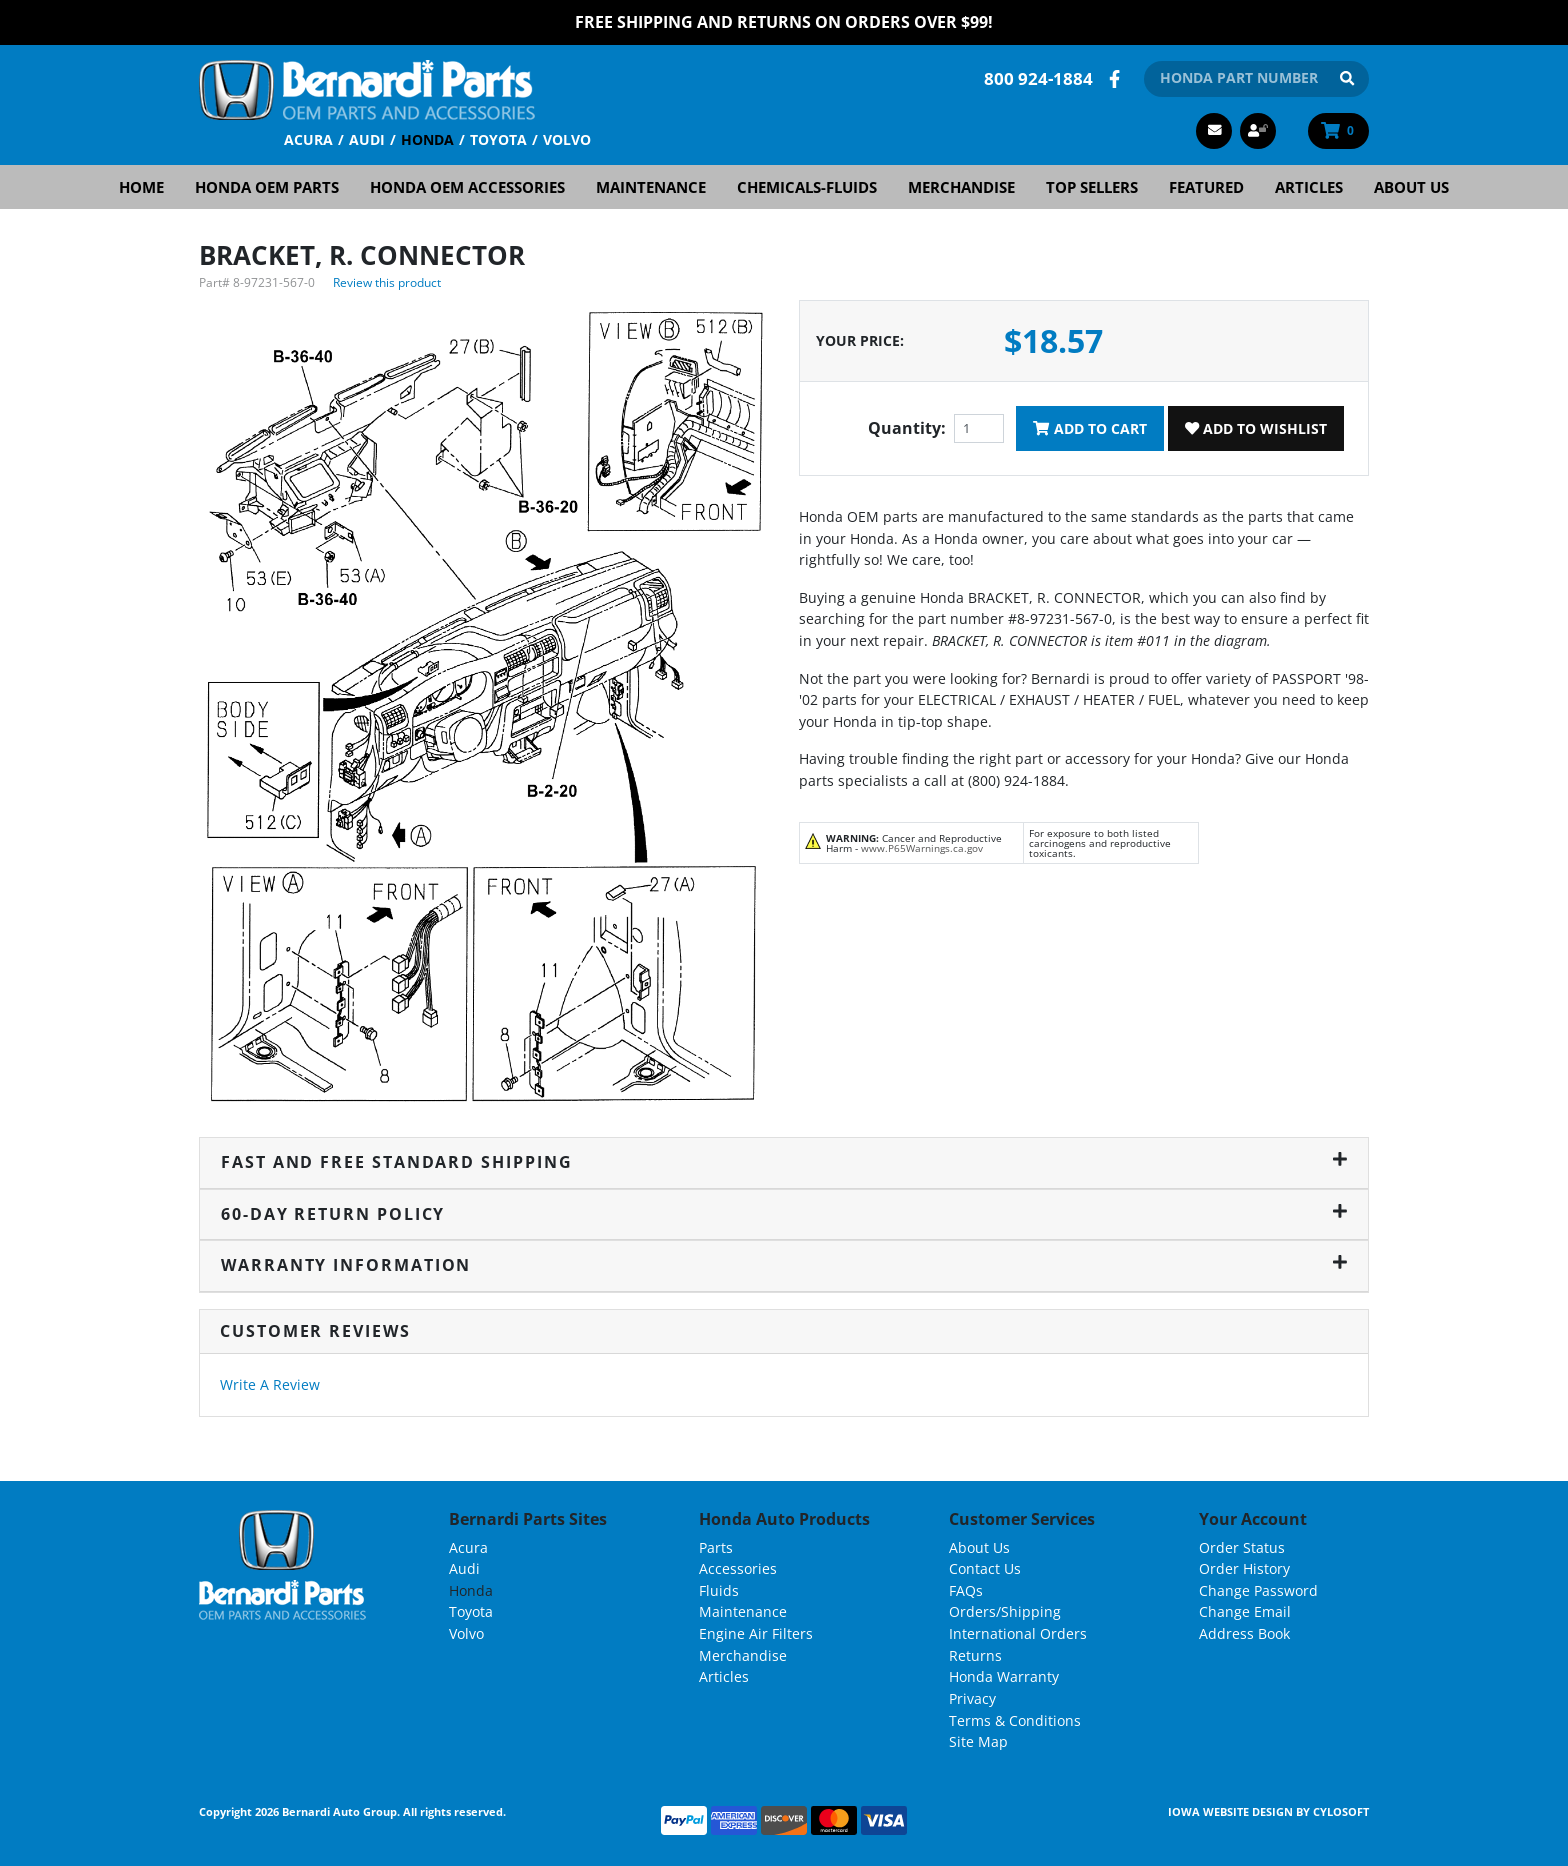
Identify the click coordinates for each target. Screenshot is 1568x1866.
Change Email (1245, 1611)
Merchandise (961, 186)
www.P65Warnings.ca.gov (922, 847)
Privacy (972, 1697)
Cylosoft (1341, 1810)
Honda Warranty (1004, 1675)
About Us (1411, 186)
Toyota (498, 138)
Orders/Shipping (1005, 1611)
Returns (975, 1654)
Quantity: (907, 428)
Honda (427, 138)
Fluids (719, 1589)
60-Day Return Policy (784, 1213)
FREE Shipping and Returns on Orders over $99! (784, 22)
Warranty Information (784, 1265)
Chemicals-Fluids (807, 186)
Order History (1244, 1567)
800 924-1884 (1038, 77)
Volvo (567, 138)
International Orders (1018, 1632)
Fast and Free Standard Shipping (784, 1161)
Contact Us (985, 1567)
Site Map (978, 1740)
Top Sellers (1092, 186)
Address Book (1244, 1632)
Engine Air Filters (756, 1632)
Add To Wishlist (1256, 427)
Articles (1309, 186)
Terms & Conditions (1015, 1719)
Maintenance (651, 186)
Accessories (738, 1567)
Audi (367, 138)
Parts (716, 1546)
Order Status (1242, 1546)
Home (141, 186)
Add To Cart (1089, 427)
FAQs (966, 1589)
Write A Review (270, 1383)
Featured (1206, 186)
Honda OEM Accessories (467, 186)
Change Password (1258, 1589)
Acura (308, 138)
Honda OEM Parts (267, 186)
